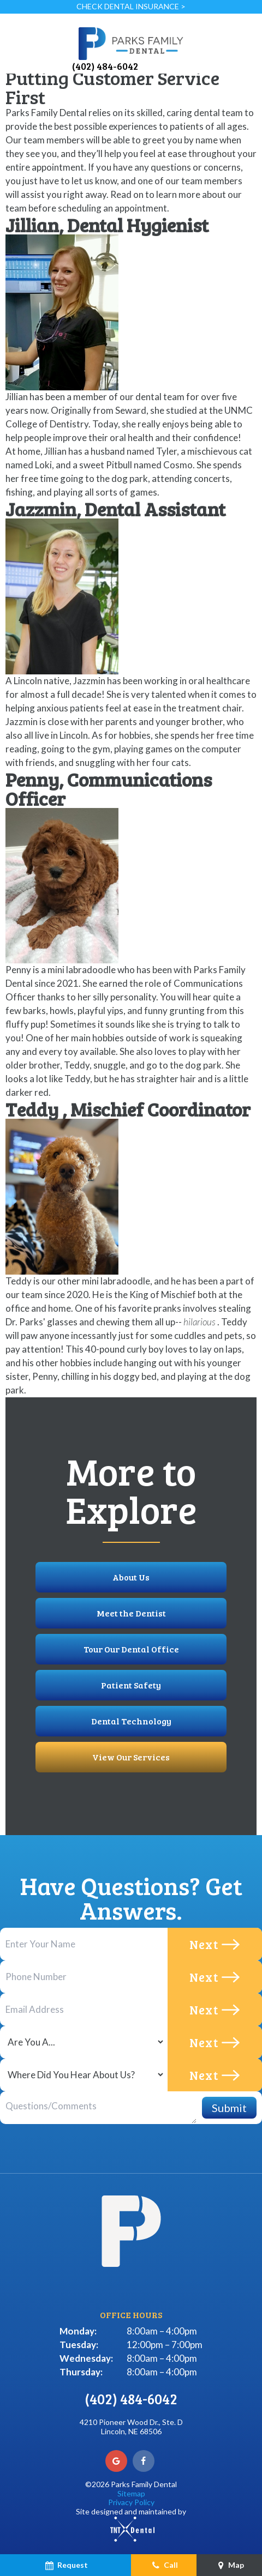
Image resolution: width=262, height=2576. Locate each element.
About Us (131, 1577)
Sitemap (131, 2493)
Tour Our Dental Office (131, 1649)
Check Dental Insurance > (131, 6)
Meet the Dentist (131, 1613)
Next (214, 1944)
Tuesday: (78, 2344)
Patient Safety (131, 1685)
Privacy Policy (131, 2502)
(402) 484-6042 (105, 66)
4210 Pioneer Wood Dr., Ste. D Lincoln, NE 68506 (131, 2427)
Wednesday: (86, 2358)
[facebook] (143, 2461)
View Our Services (131, 1757)
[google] (116, 2461)
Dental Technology (131, 1721)
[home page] (131, 43)
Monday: (78, 2331)
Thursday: (81, 2372)
